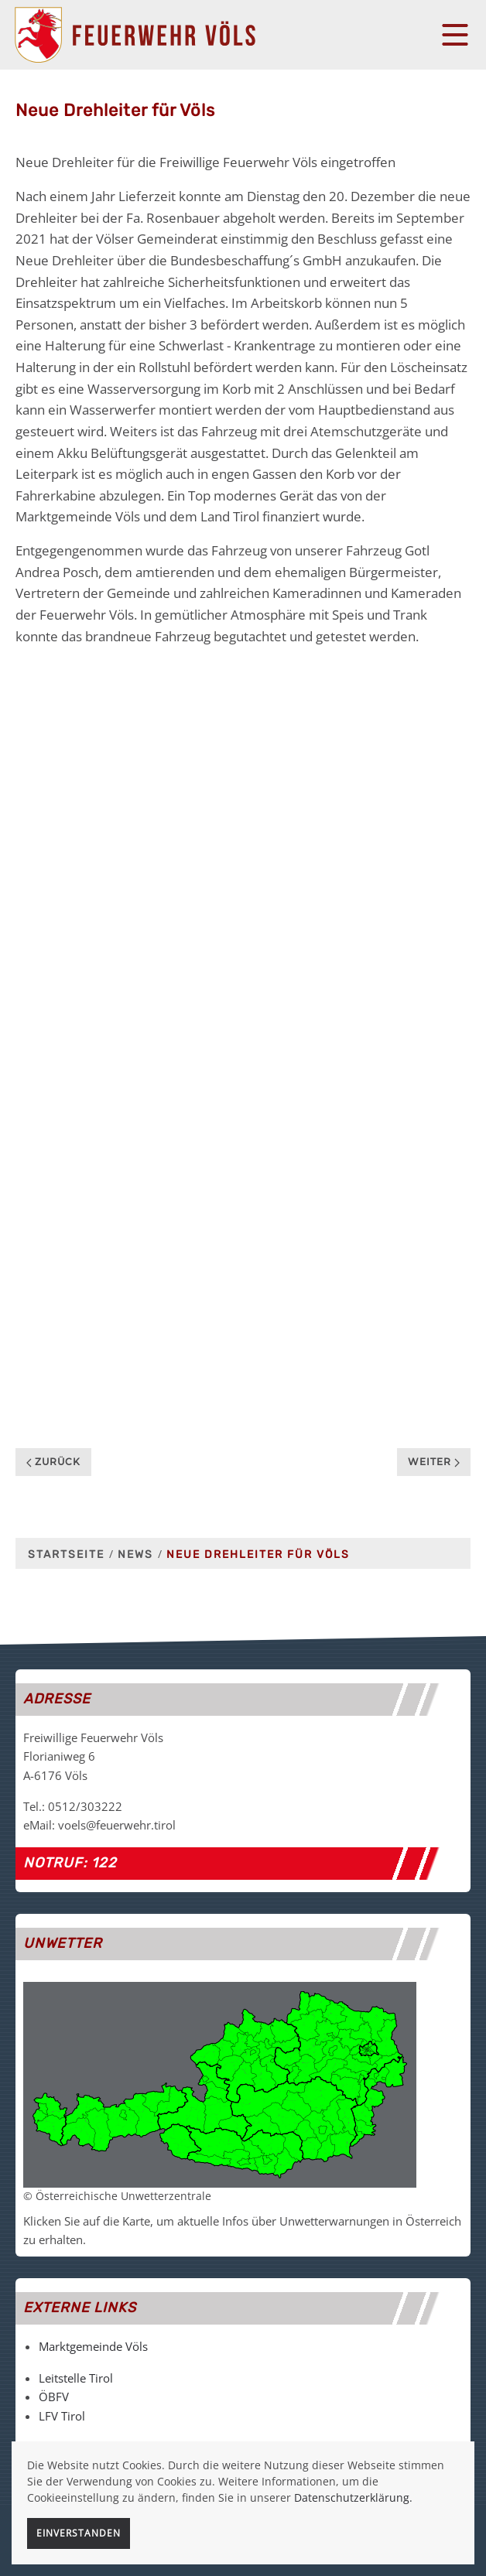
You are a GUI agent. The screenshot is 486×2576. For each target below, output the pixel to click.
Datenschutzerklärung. (353, 2497)
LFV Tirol (62, 2416)
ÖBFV (54, 2396)
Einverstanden (78, 2533)
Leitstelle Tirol (76, 2378)
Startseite (66, 1554)
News (135, 1554)
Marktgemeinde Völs (93, 2346)
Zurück (53, 1461)
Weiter (434, 1461)
